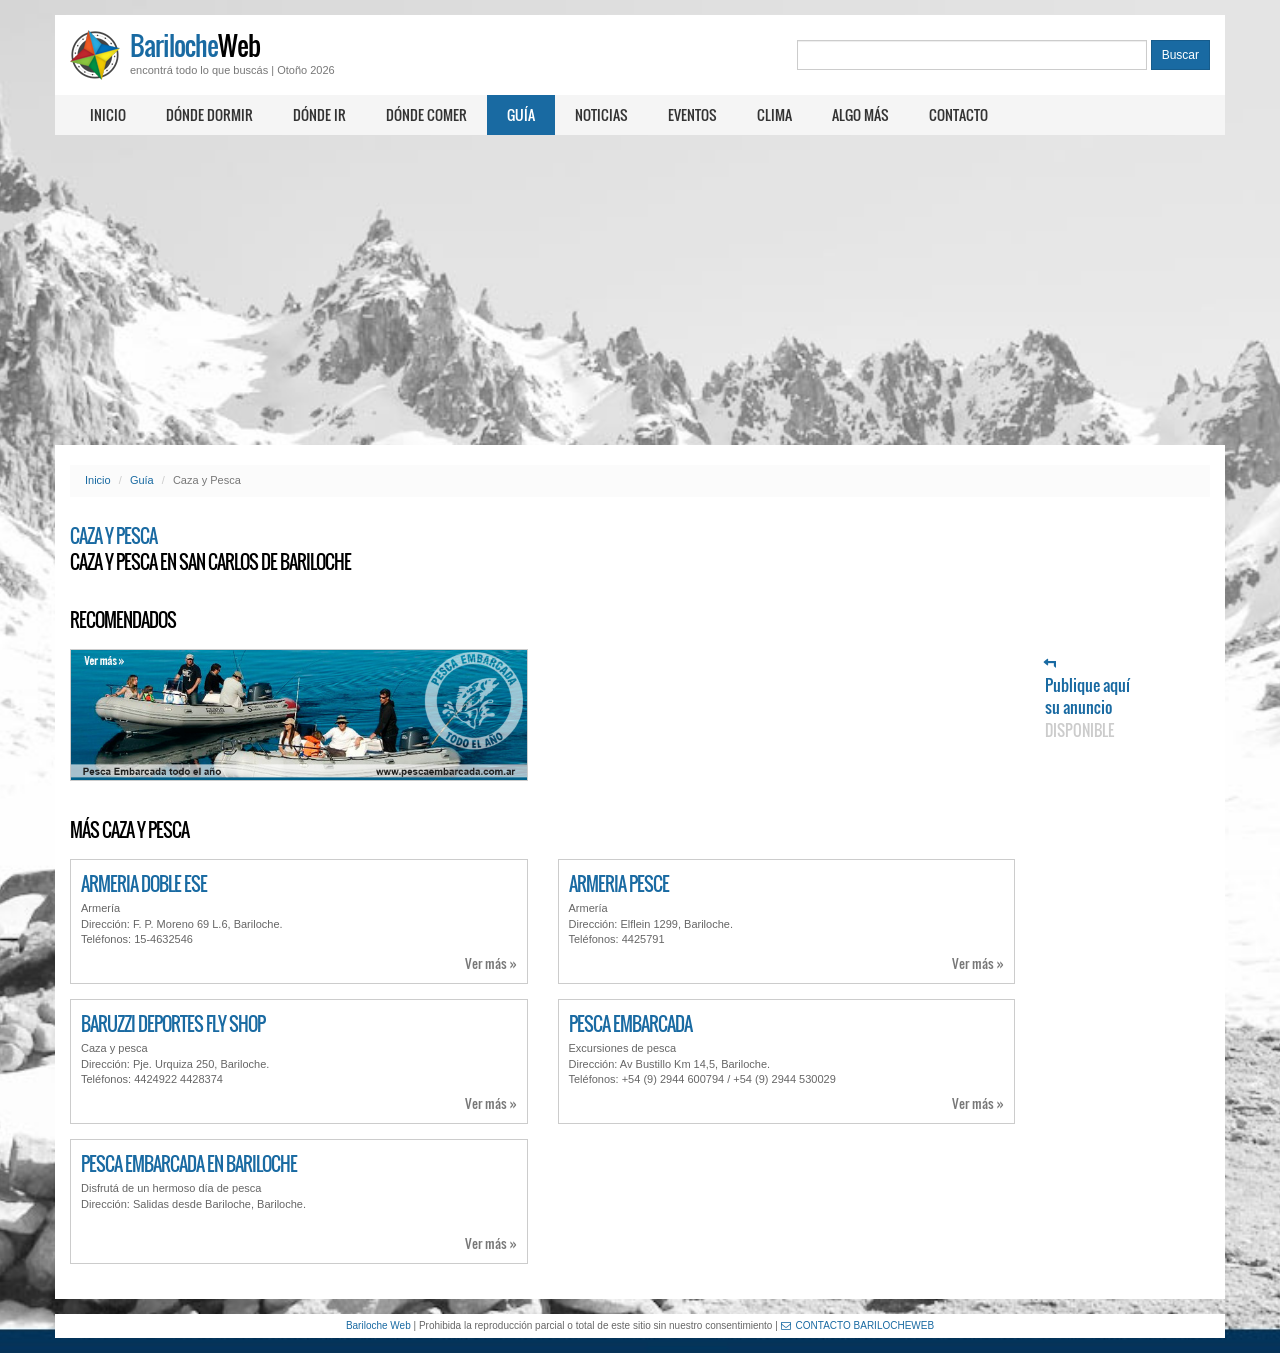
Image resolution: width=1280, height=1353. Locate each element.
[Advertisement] (640, 290)
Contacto (958, 114)
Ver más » (491, 963)
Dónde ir (319, 114)
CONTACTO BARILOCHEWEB (858, 1325)
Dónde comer (426, 114)
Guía (521, 114)
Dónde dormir (209, 114)
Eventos (692, 114)
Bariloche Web (378, 1325)
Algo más (860, 114)
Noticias (601, 114)
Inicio (108, 114)
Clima (774, 114)
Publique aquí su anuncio (1087, 699)
